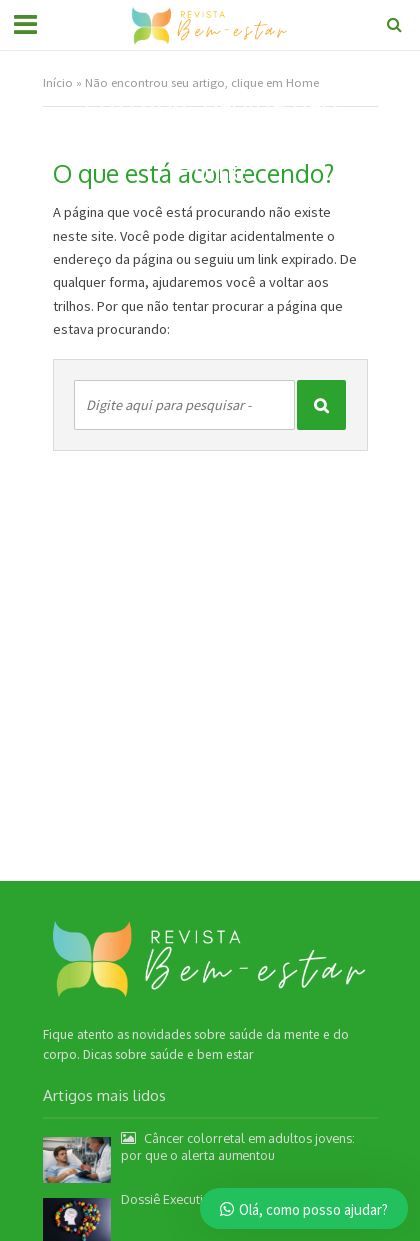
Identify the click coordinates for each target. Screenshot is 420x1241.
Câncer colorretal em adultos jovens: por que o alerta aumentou (238, 1146)
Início (58, 82)
